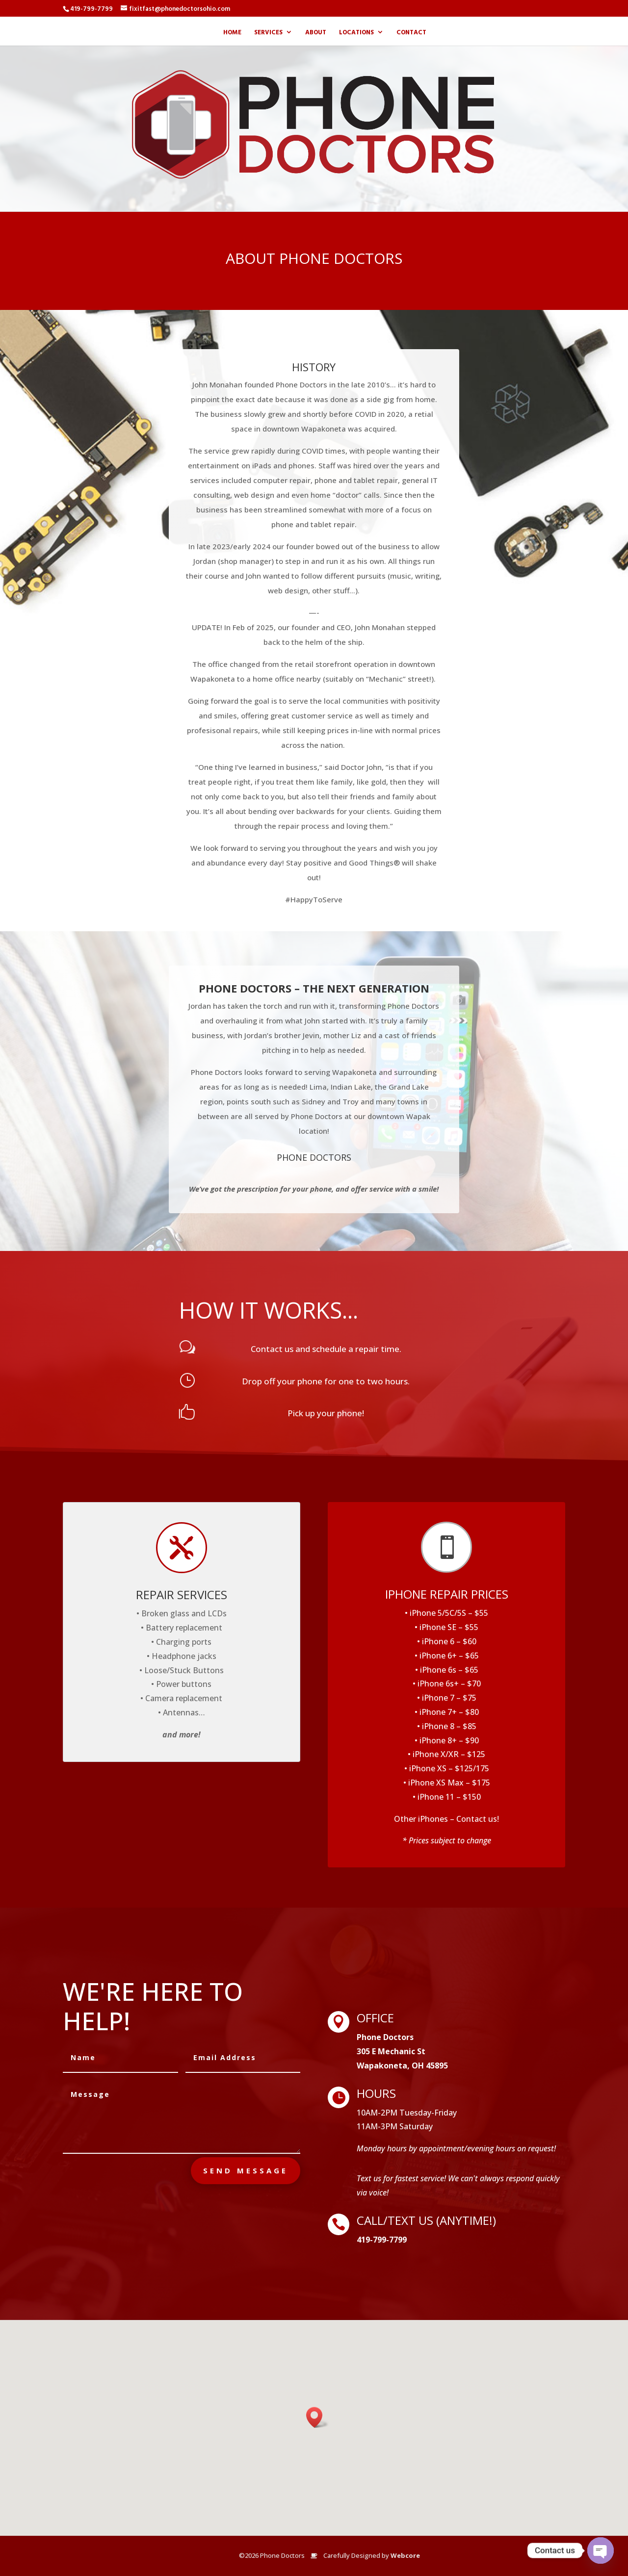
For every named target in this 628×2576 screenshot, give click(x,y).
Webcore (405, 2555)
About (315, 32)
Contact (411, 32)
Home (232, 32)
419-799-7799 (91, 8)
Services (268, 32)
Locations (356, 32)
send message (245, 2170)
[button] (317, 2417)
